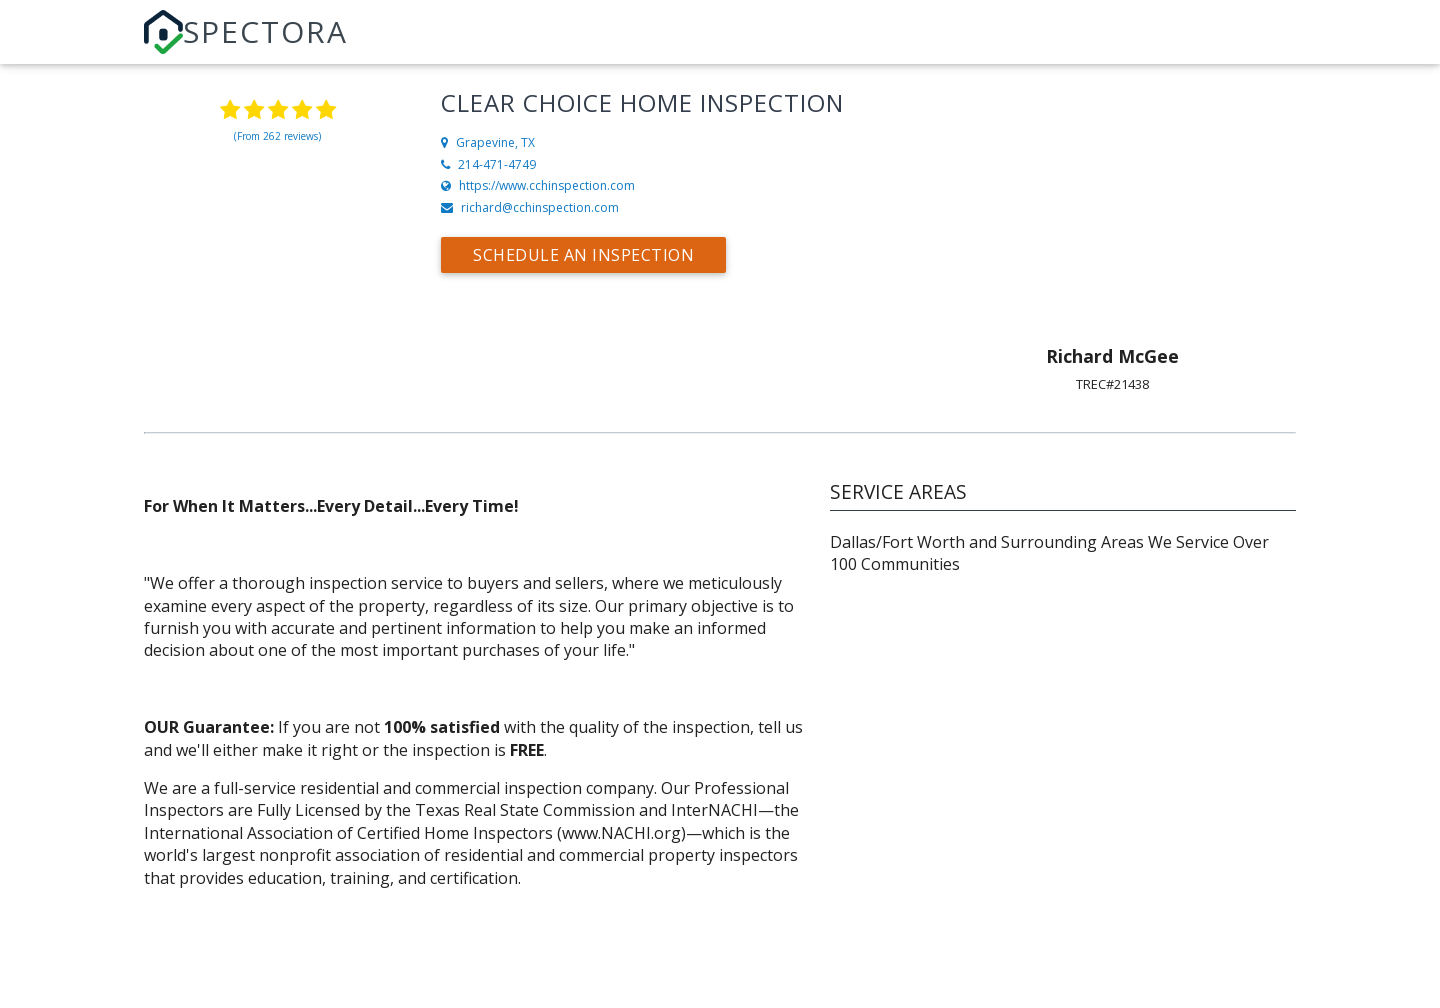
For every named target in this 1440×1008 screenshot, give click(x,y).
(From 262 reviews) (277, 136)
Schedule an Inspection (583, 255)
